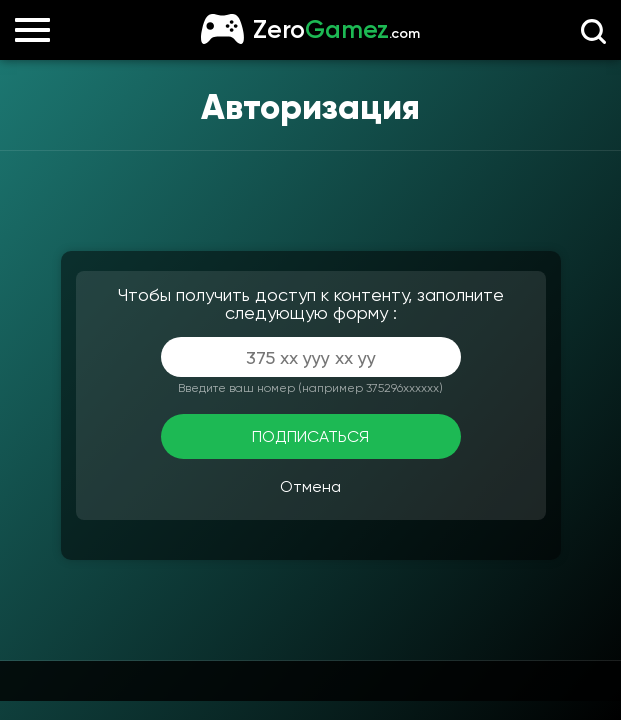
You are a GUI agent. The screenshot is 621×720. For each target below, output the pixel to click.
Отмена (310, 486)
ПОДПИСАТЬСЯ (310, 436)
